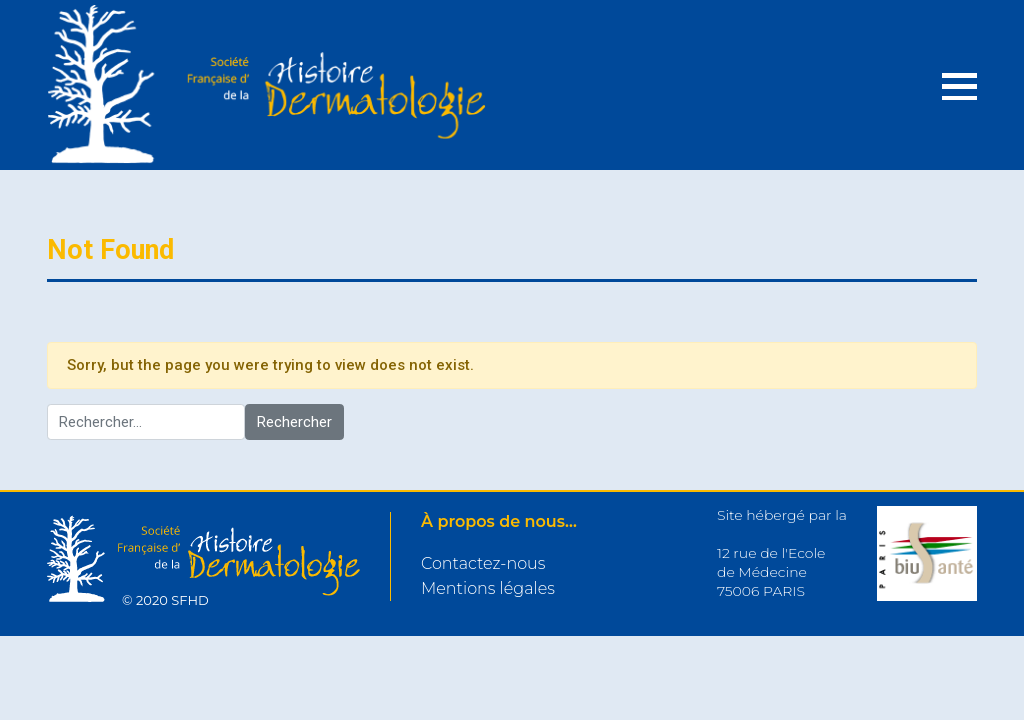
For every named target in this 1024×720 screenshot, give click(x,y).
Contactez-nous (483, 563)
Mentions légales (488, 588)
